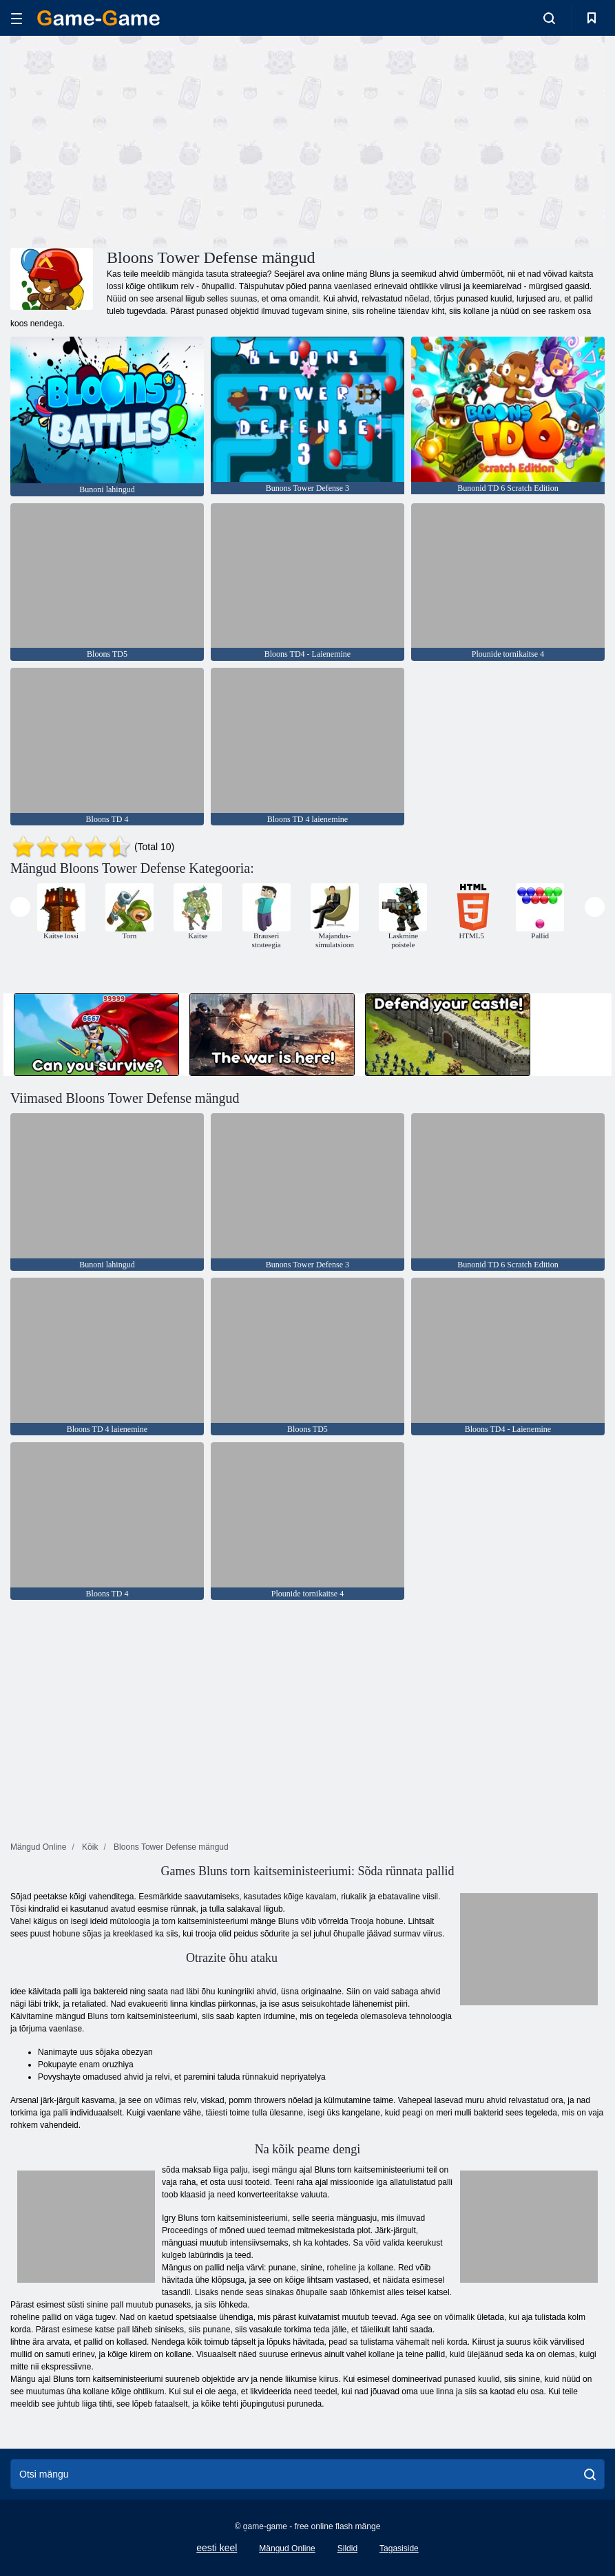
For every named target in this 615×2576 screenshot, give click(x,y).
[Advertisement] (159, 139)
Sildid (347, 2548)
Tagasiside (399, 2548)
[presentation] (20, 907)
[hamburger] (16, 18)
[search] (590, 2474)
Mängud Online (287, 2548)
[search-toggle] (549, 18)
